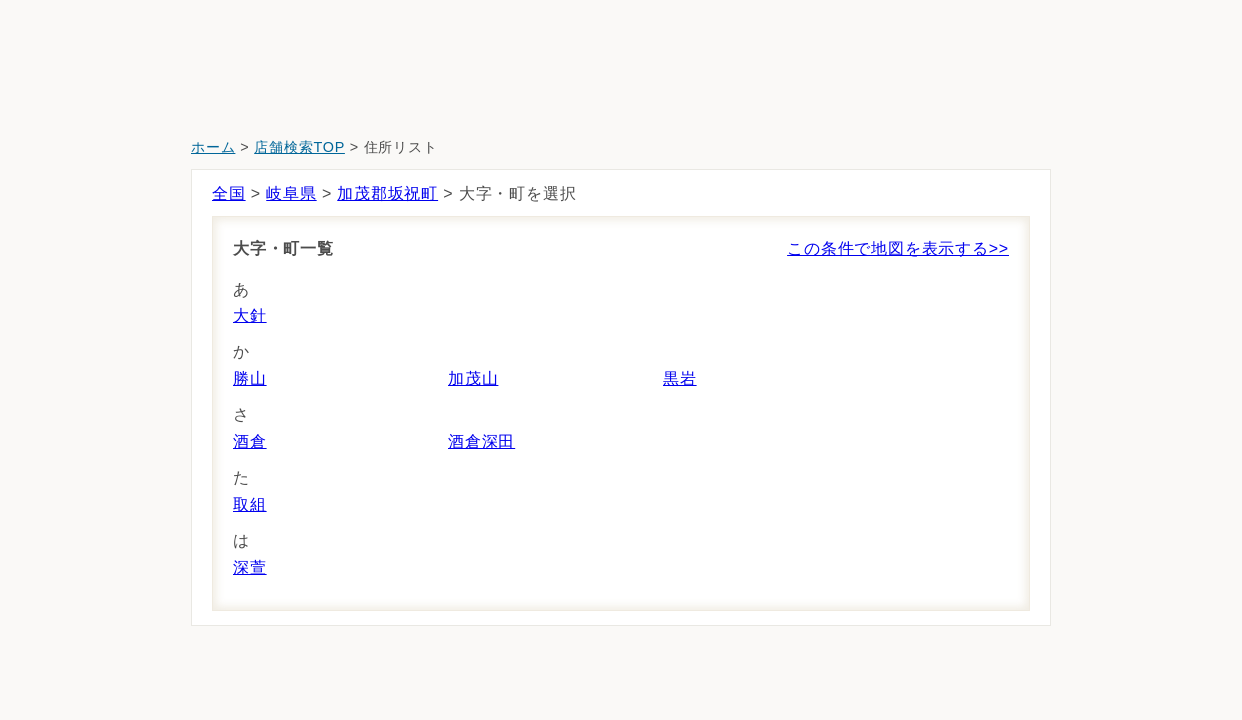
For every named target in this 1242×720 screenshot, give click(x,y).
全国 (229, 193)
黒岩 (680, 378)
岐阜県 (291, 193)
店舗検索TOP (299, 147)
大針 (250, 315)
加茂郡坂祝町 (387, 193)
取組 (250, 504)
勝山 (250, 378)
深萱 (250, 567)
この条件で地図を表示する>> (898, 248)
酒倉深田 (481, 441)
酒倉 (250, 441)
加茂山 (473, 378)
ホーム (213, 147)
